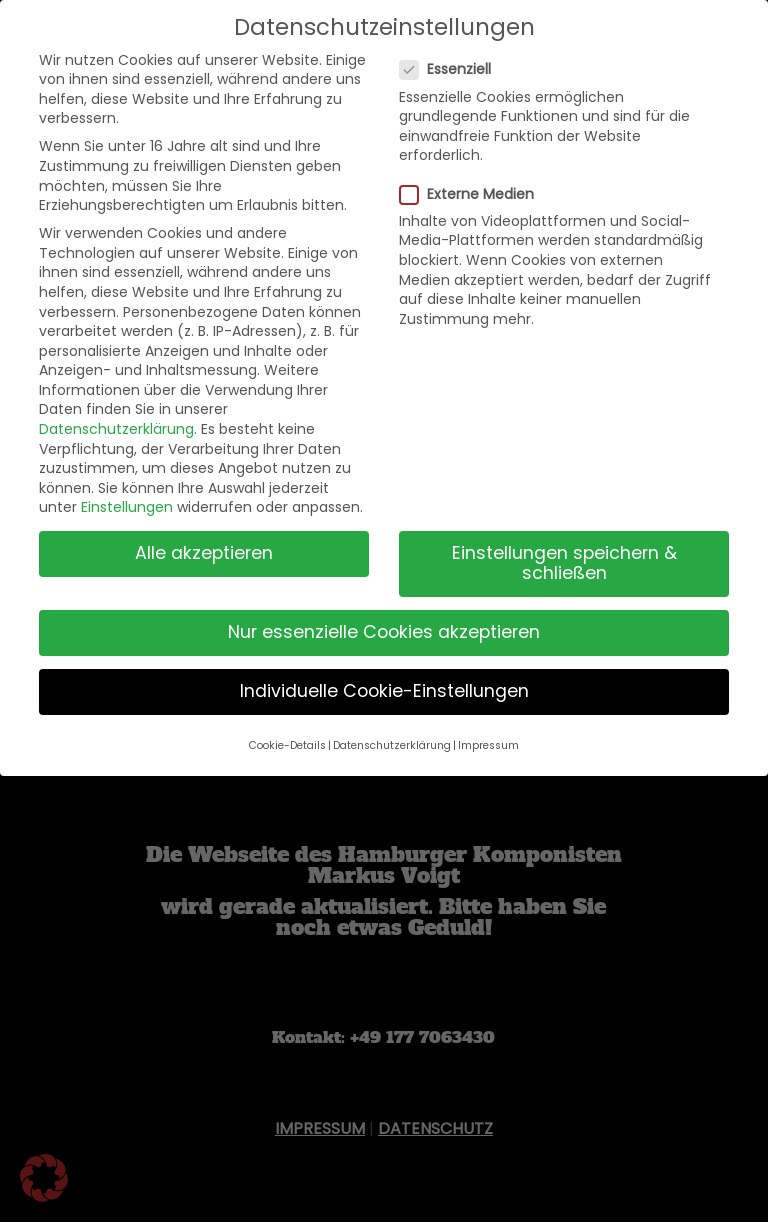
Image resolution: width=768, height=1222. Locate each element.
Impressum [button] (488, 745)
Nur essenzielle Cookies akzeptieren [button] (384, 632)
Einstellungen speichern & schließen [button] (564, 563)
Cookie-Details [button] (287, 745)
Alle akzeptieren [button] (204, 553)
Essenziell (453, 69)
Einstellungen (127, 507)
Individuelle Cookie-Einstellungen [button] (384, 691)
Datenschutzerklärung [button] (392, 745)
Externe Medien (475, 194)
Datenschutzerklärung (116, 429)
